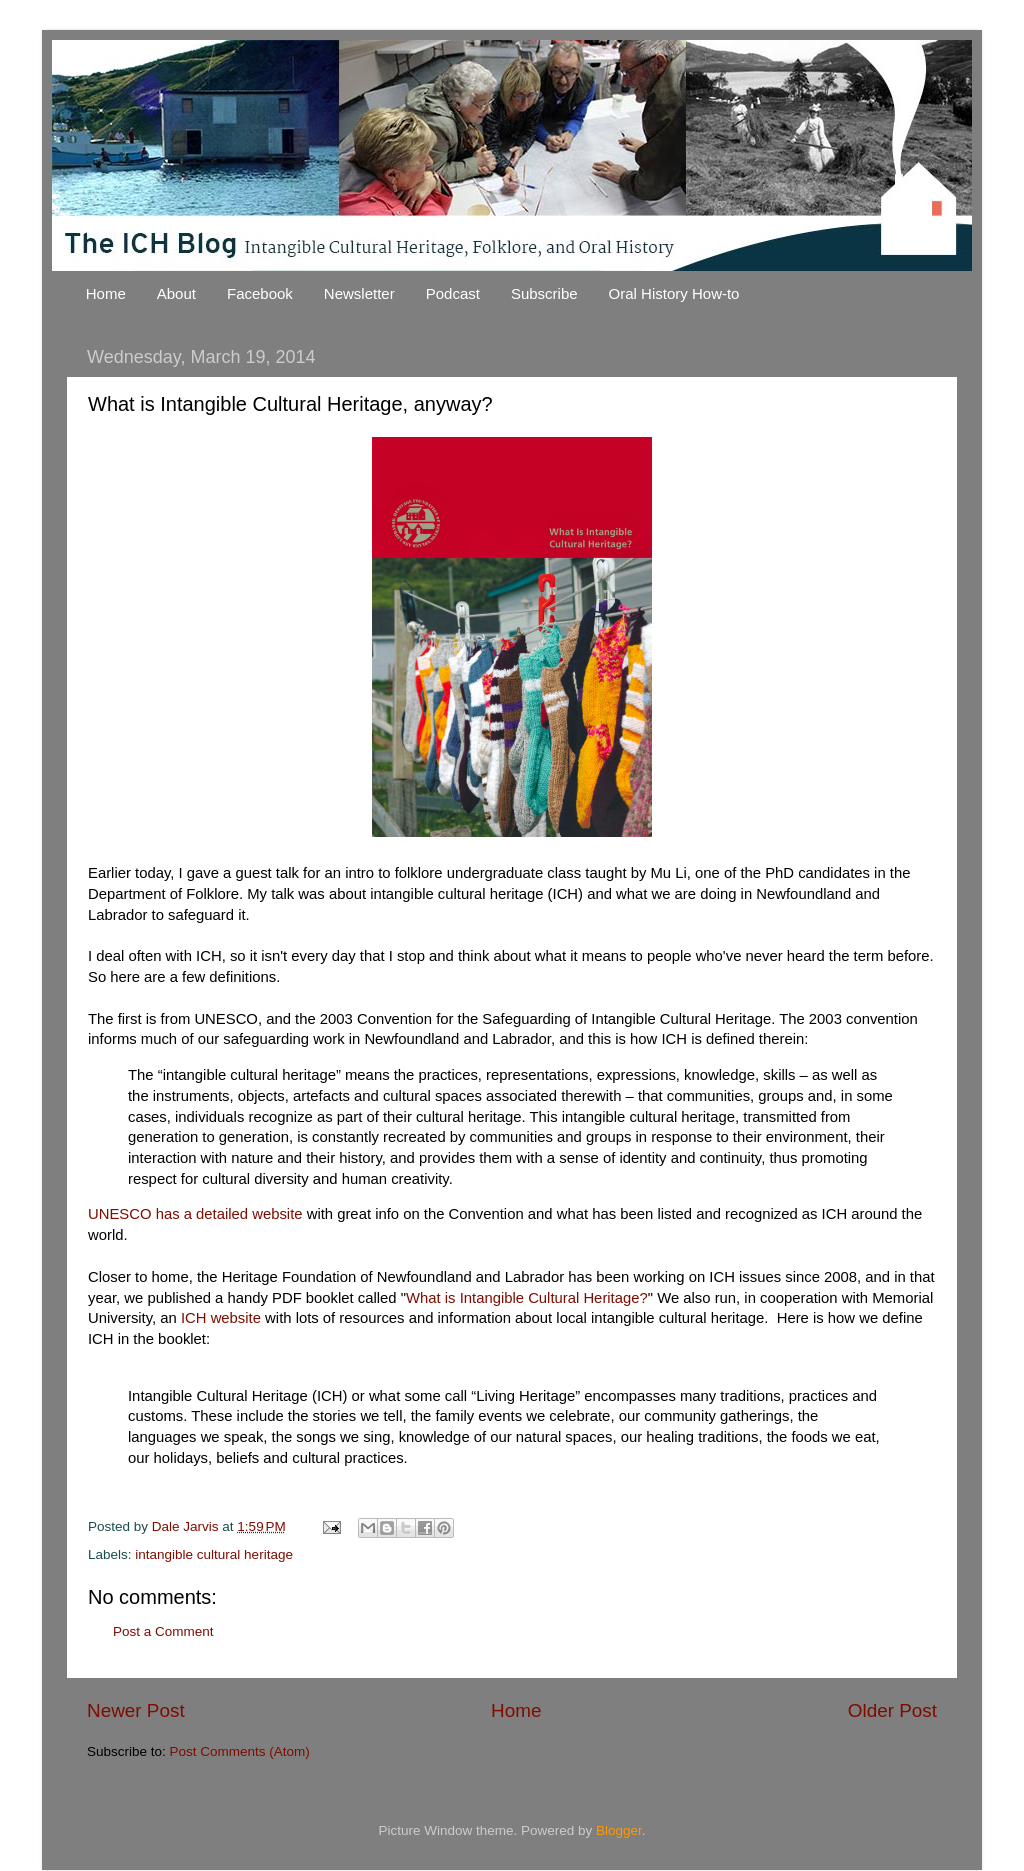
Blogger (619, 1830)
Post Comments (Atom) (240, 1751)
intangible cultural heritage (214, 1554)
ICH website (223, 1318)
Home (106, 293)
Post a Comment (163, 1631)
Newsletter (359, 293)
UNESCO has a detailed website (195, 1214)
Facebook (260, 293)
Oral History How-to (674, 293)
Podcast (453, 293)
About (176, 293)
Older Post (892, 1710)
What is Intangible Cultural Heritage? (527, 1298)
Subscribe (544, 293)
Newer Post (136, 1710)
